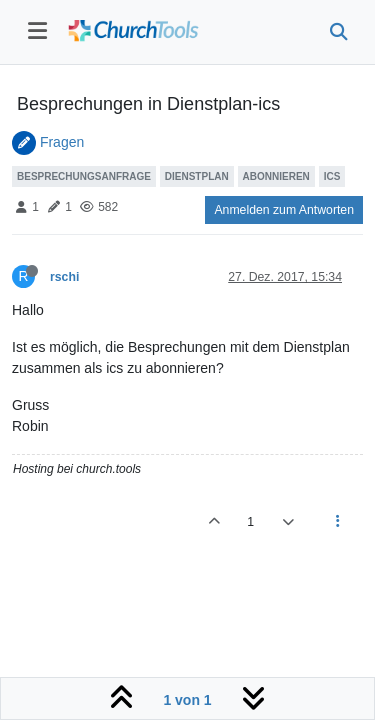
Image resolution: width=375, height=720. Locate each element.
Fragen (62, 142)
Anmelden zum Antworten (284, 210)
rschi (64, 277)
